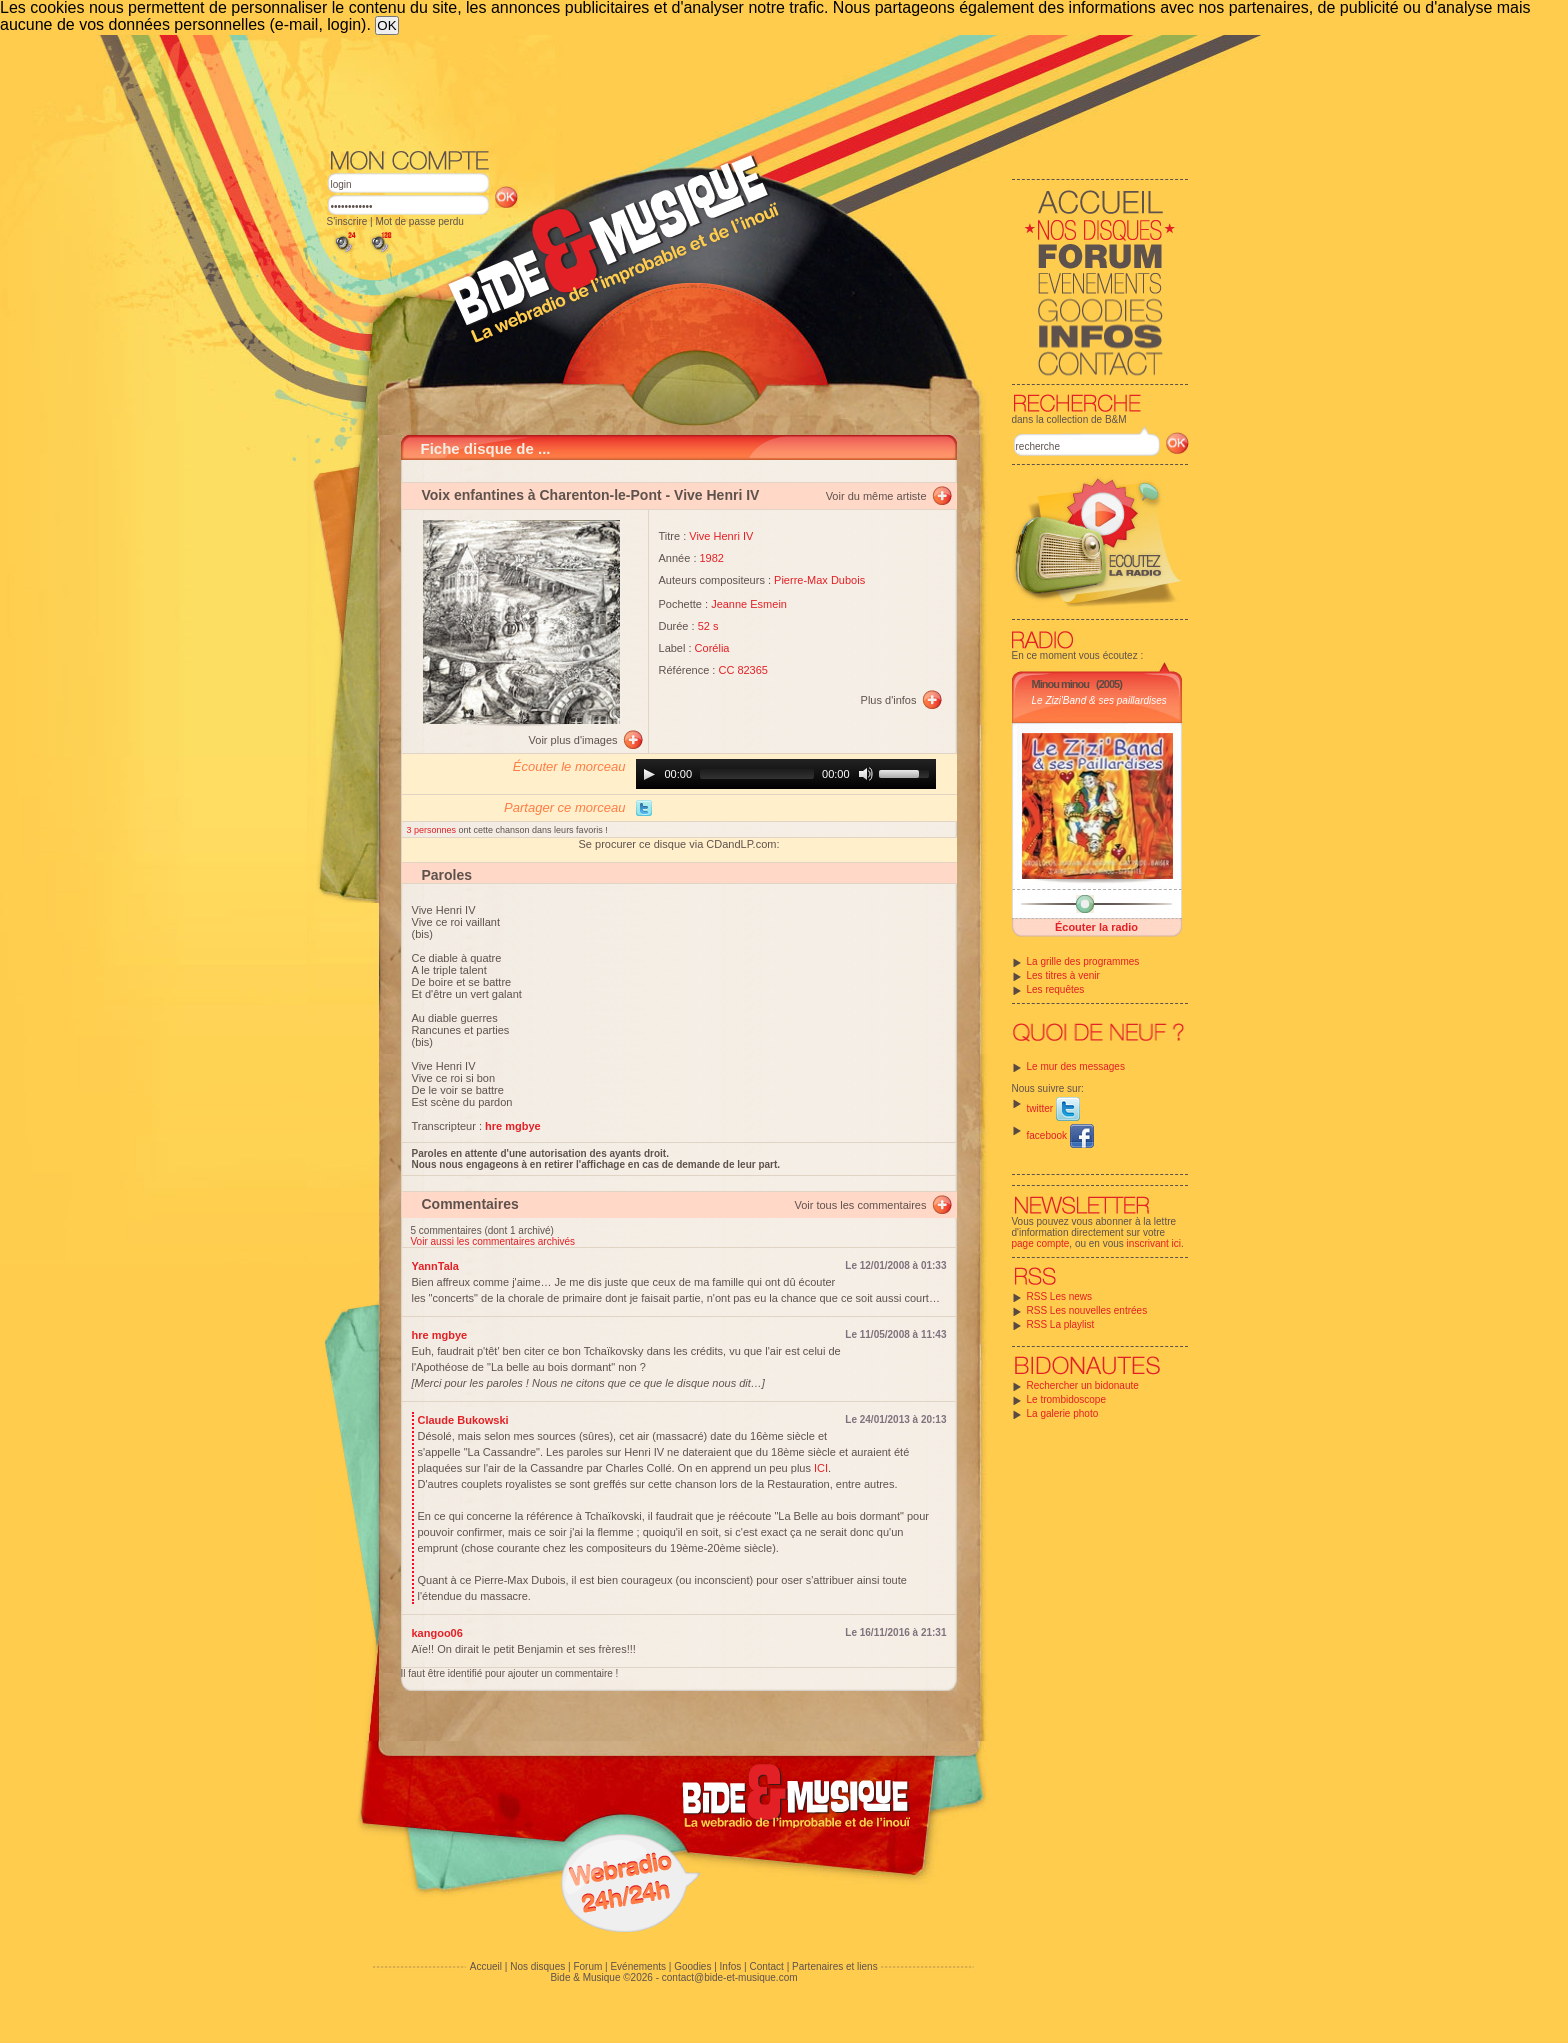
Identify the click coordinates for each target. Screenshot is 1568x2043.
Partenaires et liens (835, 1966)
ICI (821, 1468)
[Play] (649, 774)
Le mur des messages (1076, 1066)
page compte (1041, 1243)
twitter (1053, 1108)
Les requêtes (1056, 989)
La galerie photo (1063, 1413)
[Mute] (866, 774)
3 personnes (433, 830)
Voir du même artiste (876, 496)
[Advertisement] (758, 90)
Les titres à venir (1063, 975)
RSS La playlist (1061, 1324)
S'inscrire (347, 221)
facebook (1060, 1135)
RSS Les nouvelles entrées (1087, 1310)
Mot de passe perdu (419, 221)
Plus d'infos (889, 700)
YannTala (435, 1266)
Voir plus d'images (573, 740)
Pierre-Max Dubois (819, 580)
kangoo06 (437, 1633)
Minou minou (1060, 684)
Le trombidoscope (1067, 1399)
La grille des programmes (1083, 961)
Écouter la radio (1096, 927)
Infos (731, 1966)
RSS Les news (1060, 1296)
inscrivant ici (1154, 1243)
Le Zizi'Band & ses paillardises (1099, 700)
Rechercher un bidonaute (1083, 1385)
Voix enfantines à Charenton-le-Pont (542, 495)
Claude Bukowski (463, 1420)
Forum (587, 1966)
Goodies (692, 1966)
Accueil (486, 1966)
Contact (766, 1966)
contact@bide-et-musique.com (730, 1977)
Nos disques (537, 1966)
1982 (712, 558)
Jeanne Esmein (749, 604)
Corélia (712, 648)
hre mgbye (440, 1335)
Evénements (638, 1966)
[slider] (757, 774)
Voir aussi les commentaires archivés (493, 1241)
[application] (786, 774)
